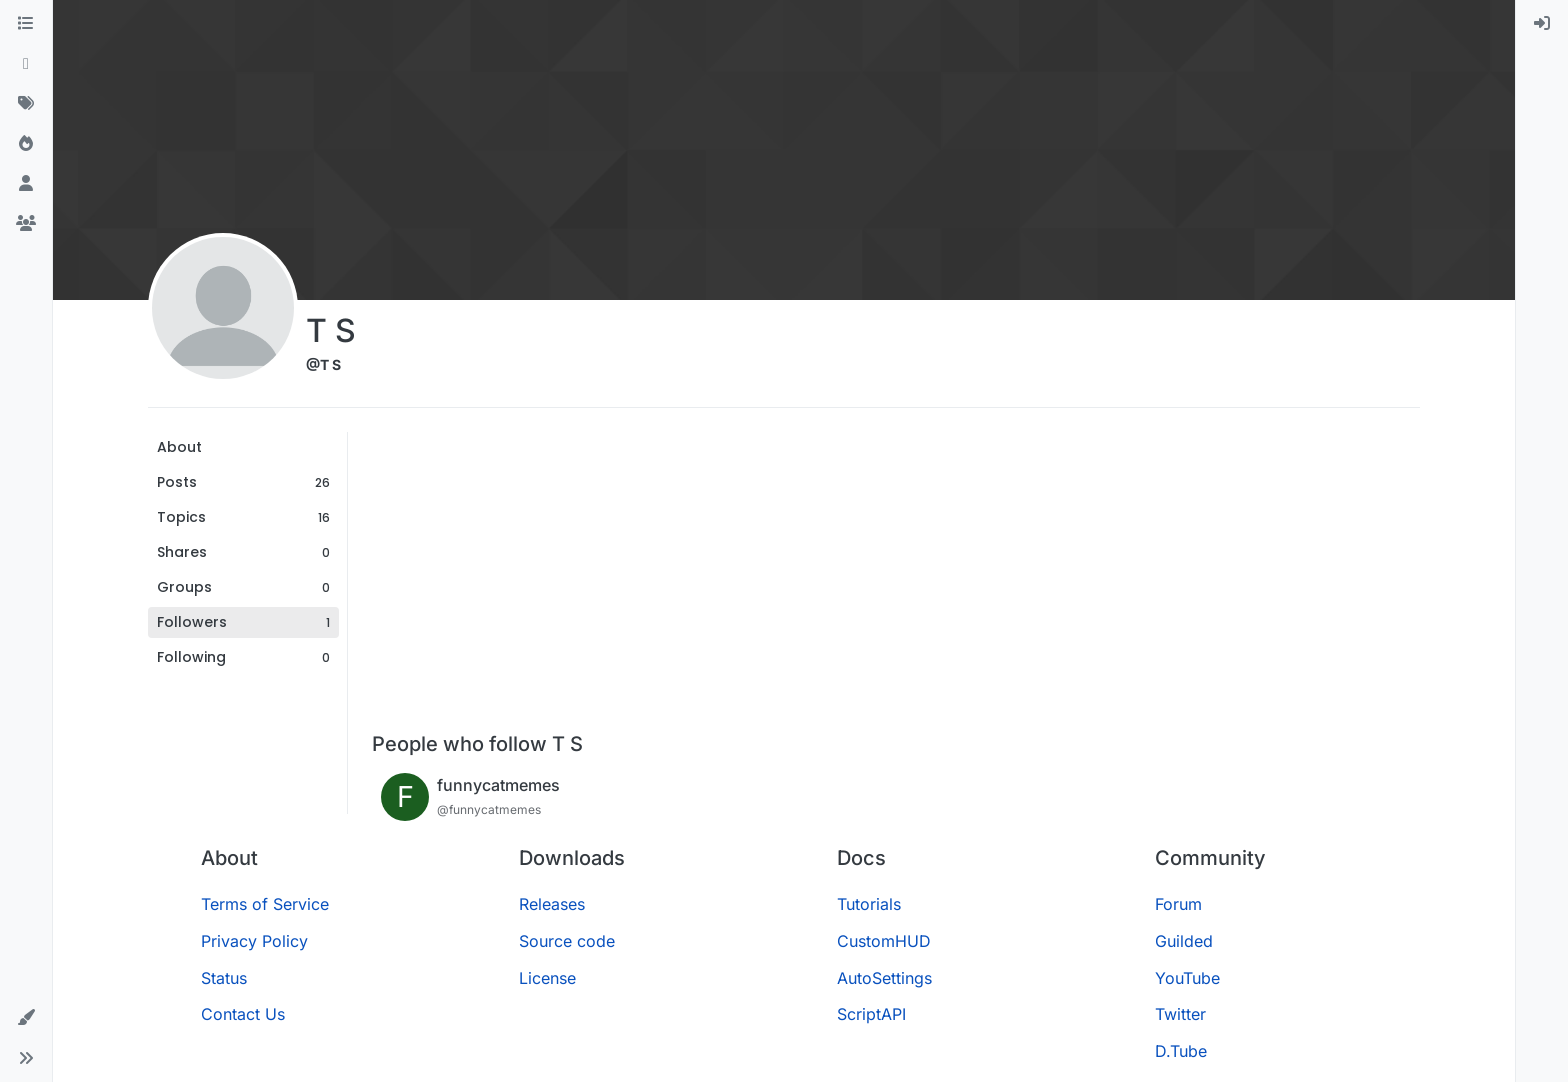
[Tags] (26, 104)
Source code (567, 941)
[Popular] (26, 144)
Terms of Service (265, 904)
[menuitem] (1542, 24)
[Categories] (26, 24)
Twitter (1180, 1014)
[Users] (26, 184)
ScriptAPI (871, 1014)
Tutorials (869, 904)
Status (224, 978)
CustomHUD (884, 941)
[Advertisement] (896, 582)
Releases (552, 904)
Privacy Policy (254, 941)
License (547, 978)
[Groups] (26, 224)
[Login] (1542, 24)
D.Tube (1181, 1051)
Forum (1178, 904)
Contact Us (243, 1014)
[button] (26, 1018)
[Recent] (26, 64)
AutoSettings (884, 978)
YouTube (1187, 978)
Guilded (1184, 941)
